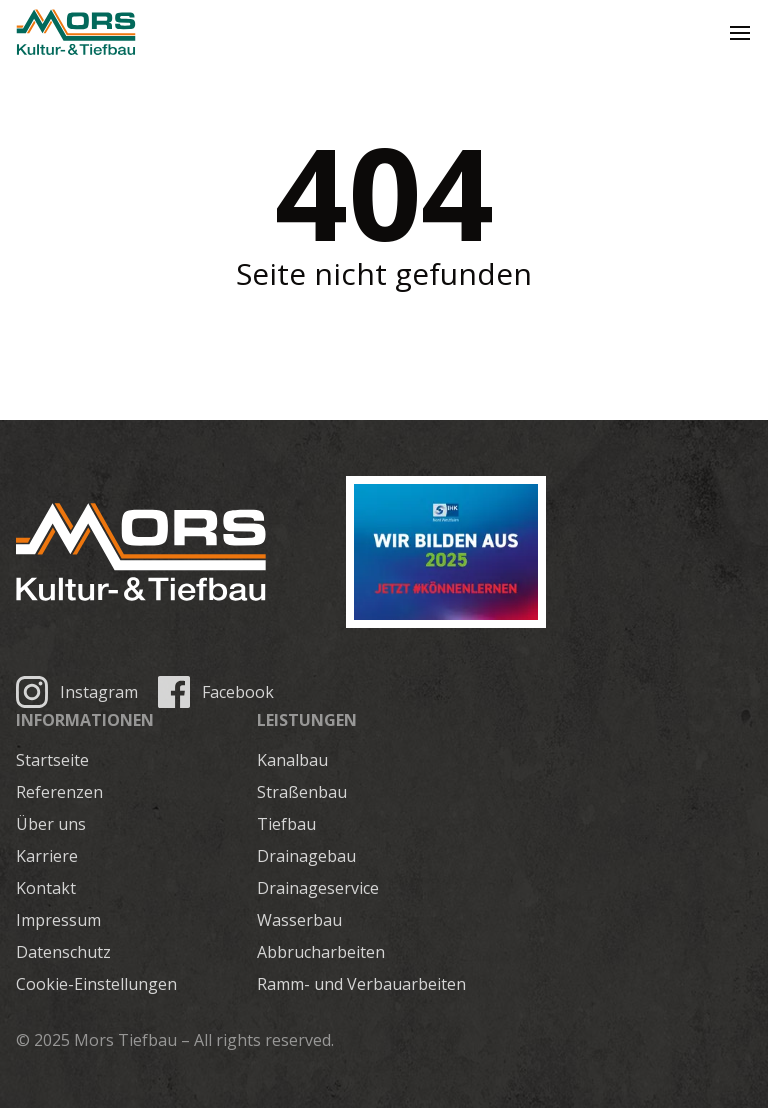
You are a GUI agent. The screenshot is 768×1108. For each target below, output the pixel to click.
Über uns (51, 824)
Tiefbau (286, 824)
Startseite (52, 760)
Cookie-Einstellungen (96, 984)
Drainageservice (318, 888)
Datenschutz (63, 952)
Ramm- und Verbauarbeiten (361, 984)
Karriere (47, 856)
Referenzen (59, 792)
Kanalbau (292, 760)
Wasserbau (299, 920)
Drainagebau (306, 856)
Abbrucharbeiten (321, 952)
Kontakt (46, 888)
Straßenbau (302, 792)
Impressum (58, 920)
